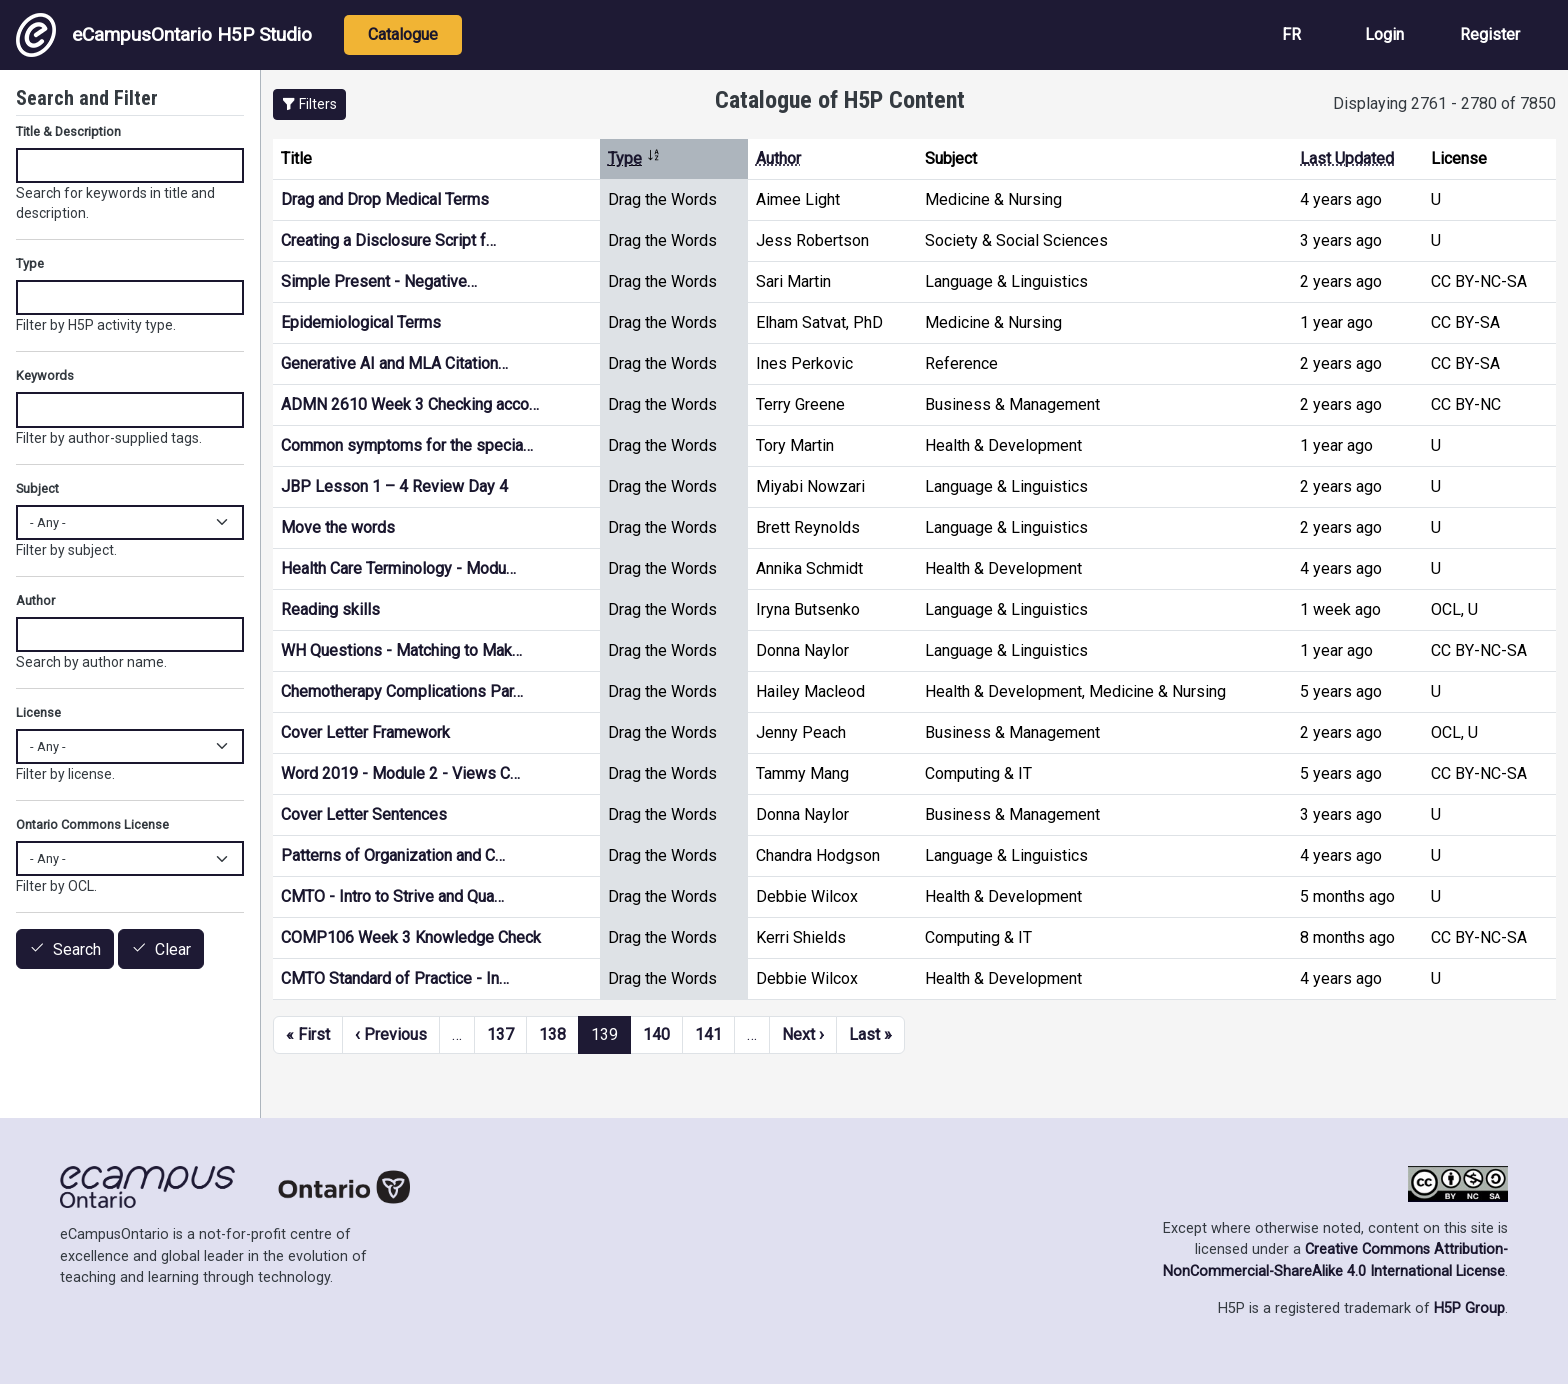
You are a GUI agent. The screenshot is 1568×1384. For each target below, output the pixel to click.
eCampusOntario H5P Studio (164, 35)
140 (656, 1034)
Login (1384, 34)
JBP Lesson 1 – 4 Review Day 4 (394, 486)
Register (1490, 34)
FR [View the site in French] (1291, 34)
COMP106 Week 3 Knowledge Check (411, 937)
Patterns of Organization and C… (393, 855)
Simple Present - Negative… (379, 281)
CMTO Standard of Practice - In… (395, 978)
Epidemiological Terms (361, 322)
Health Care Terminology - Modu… (398, 568)
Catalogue (403, 34)
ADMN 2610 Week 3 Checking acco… (410, 404)
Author (778, 158)
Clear (173, 949)
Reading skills (330, 609)
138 (552, 1034)
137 (500, 1034)
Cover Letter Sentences (364, 814)
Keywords (45, 375)
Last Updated (1347, 158)
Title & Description (68, 131)
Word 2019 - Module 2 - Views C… (400, 773)
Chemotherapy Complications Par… (402, 691)
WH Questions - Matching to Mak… (401, 650)
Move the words (338, 527)
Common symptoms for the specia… (407, 445)
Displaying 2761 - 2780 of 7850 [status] (1444, 103)
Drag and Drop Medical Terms (385, 199)
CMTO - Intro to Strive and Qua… (392, 896)
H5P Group (1469, 1308)
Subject (37, 488)
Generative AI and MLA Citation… (394, 363)
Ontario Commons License (92, 824)
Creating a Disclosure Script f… (388, 240)
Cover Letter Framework (365, 732)
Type (634, 158)
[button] (309, 104)
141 (708, 1034)
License (38, 712)
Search (77, 949)
